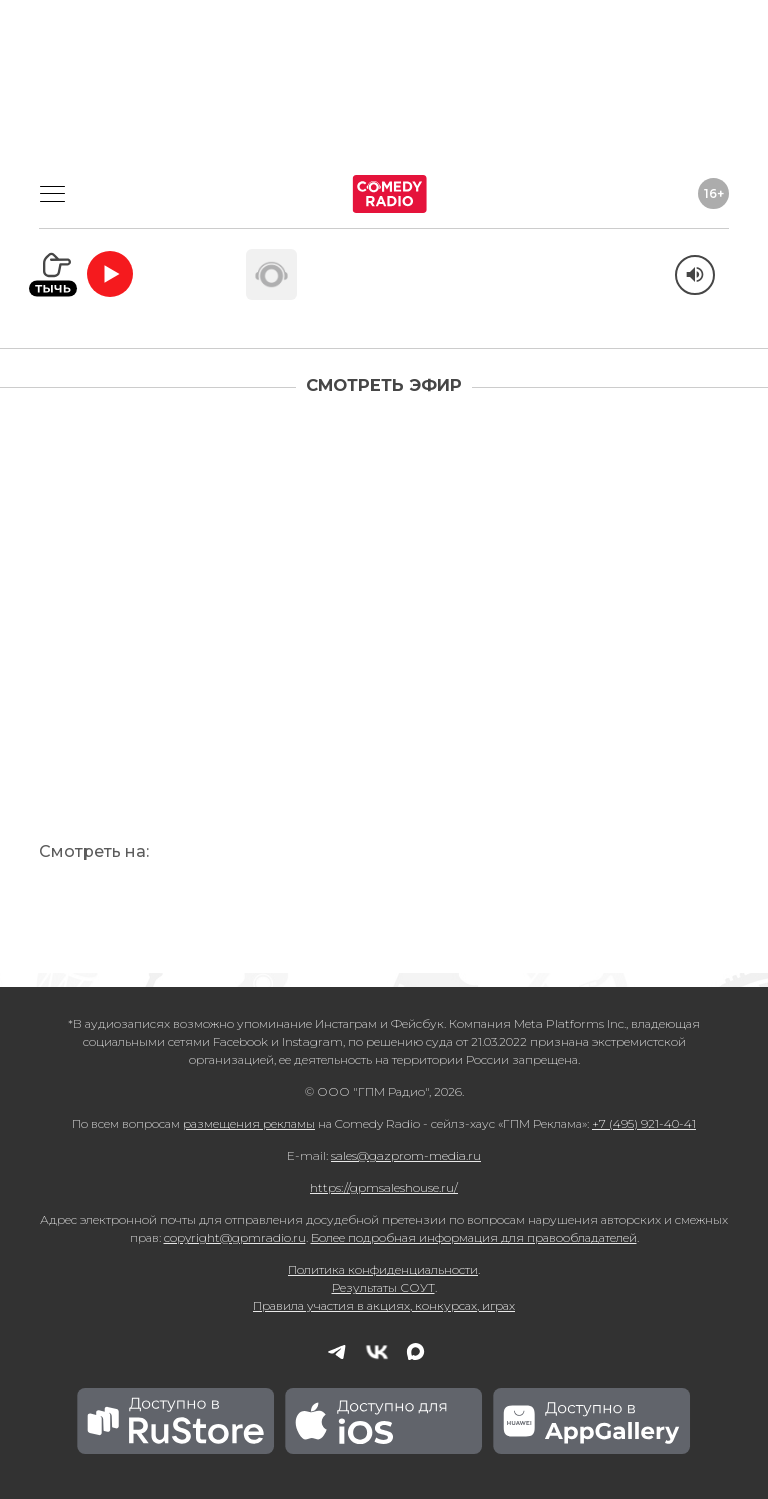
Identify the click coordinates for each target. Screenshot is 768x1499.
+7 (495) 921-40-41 (644, 1123)
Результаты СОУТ (383, 1287)
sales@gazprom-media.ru (406, 1155)
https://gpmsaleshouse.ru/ (384, 1187)
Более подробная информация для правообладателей (474, 1237)
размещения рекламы (249, 1123)
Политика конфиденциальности (383, 1269)
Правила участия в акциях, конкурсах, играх (384, 1305)
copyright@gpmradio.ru (235, 1237)
